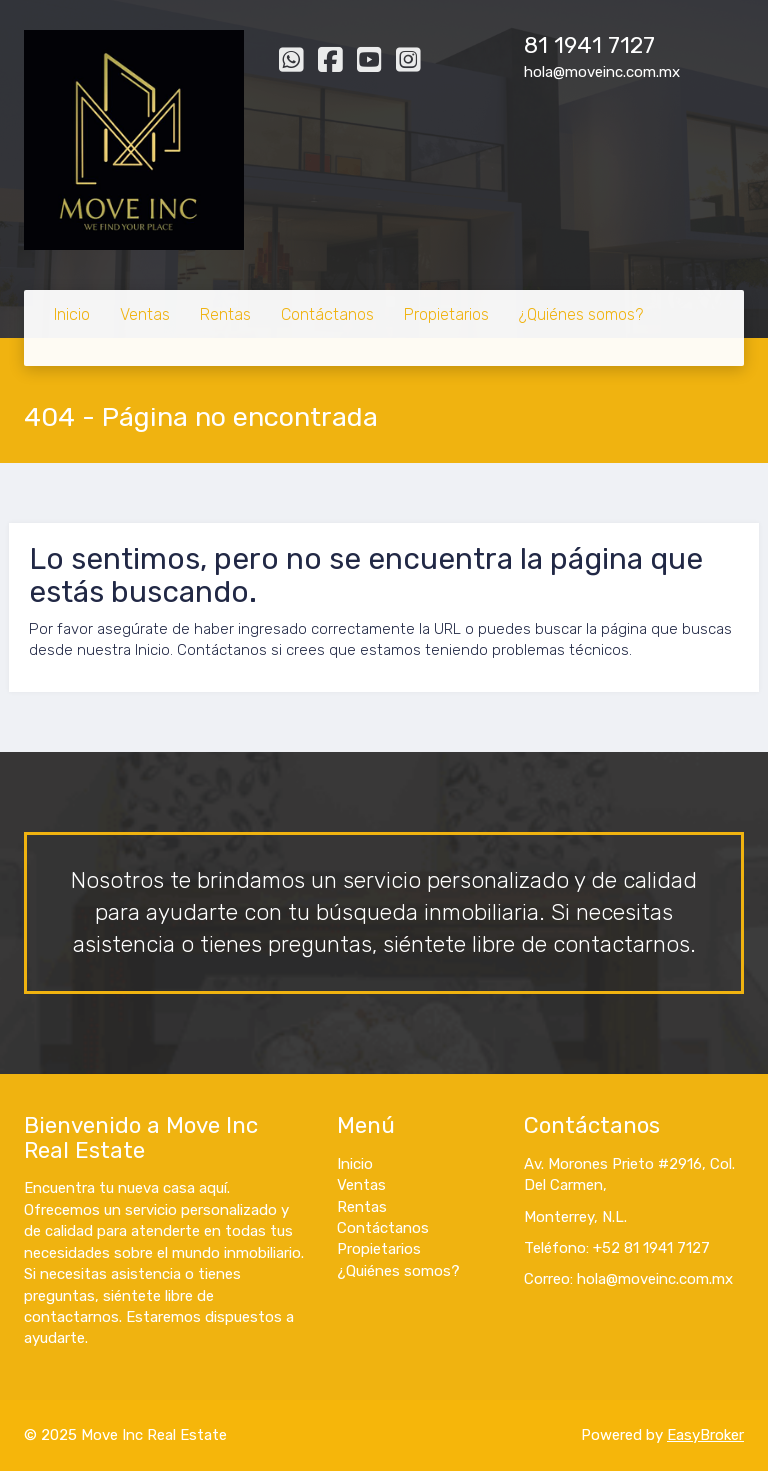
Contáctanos (327, 314)
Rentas (225, 314)
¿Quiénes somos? (581, 314)
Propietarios (446, 314)
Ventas (145, 314)
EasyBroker (705, 1435)
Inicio (72, 314)
